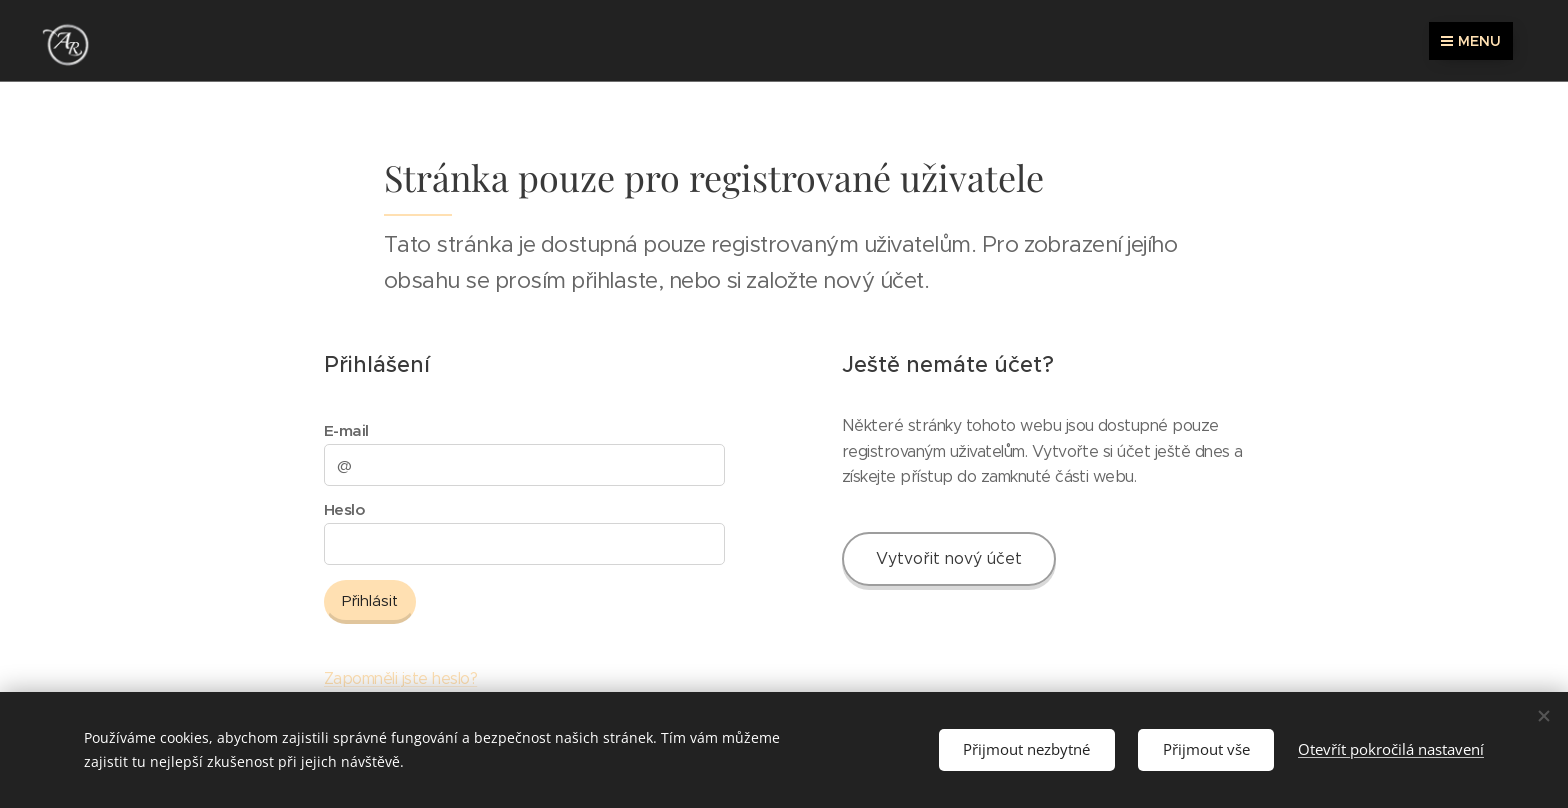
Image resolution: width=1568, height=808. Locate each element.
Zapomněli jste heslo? (400, 678)
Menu (1471, 41)
